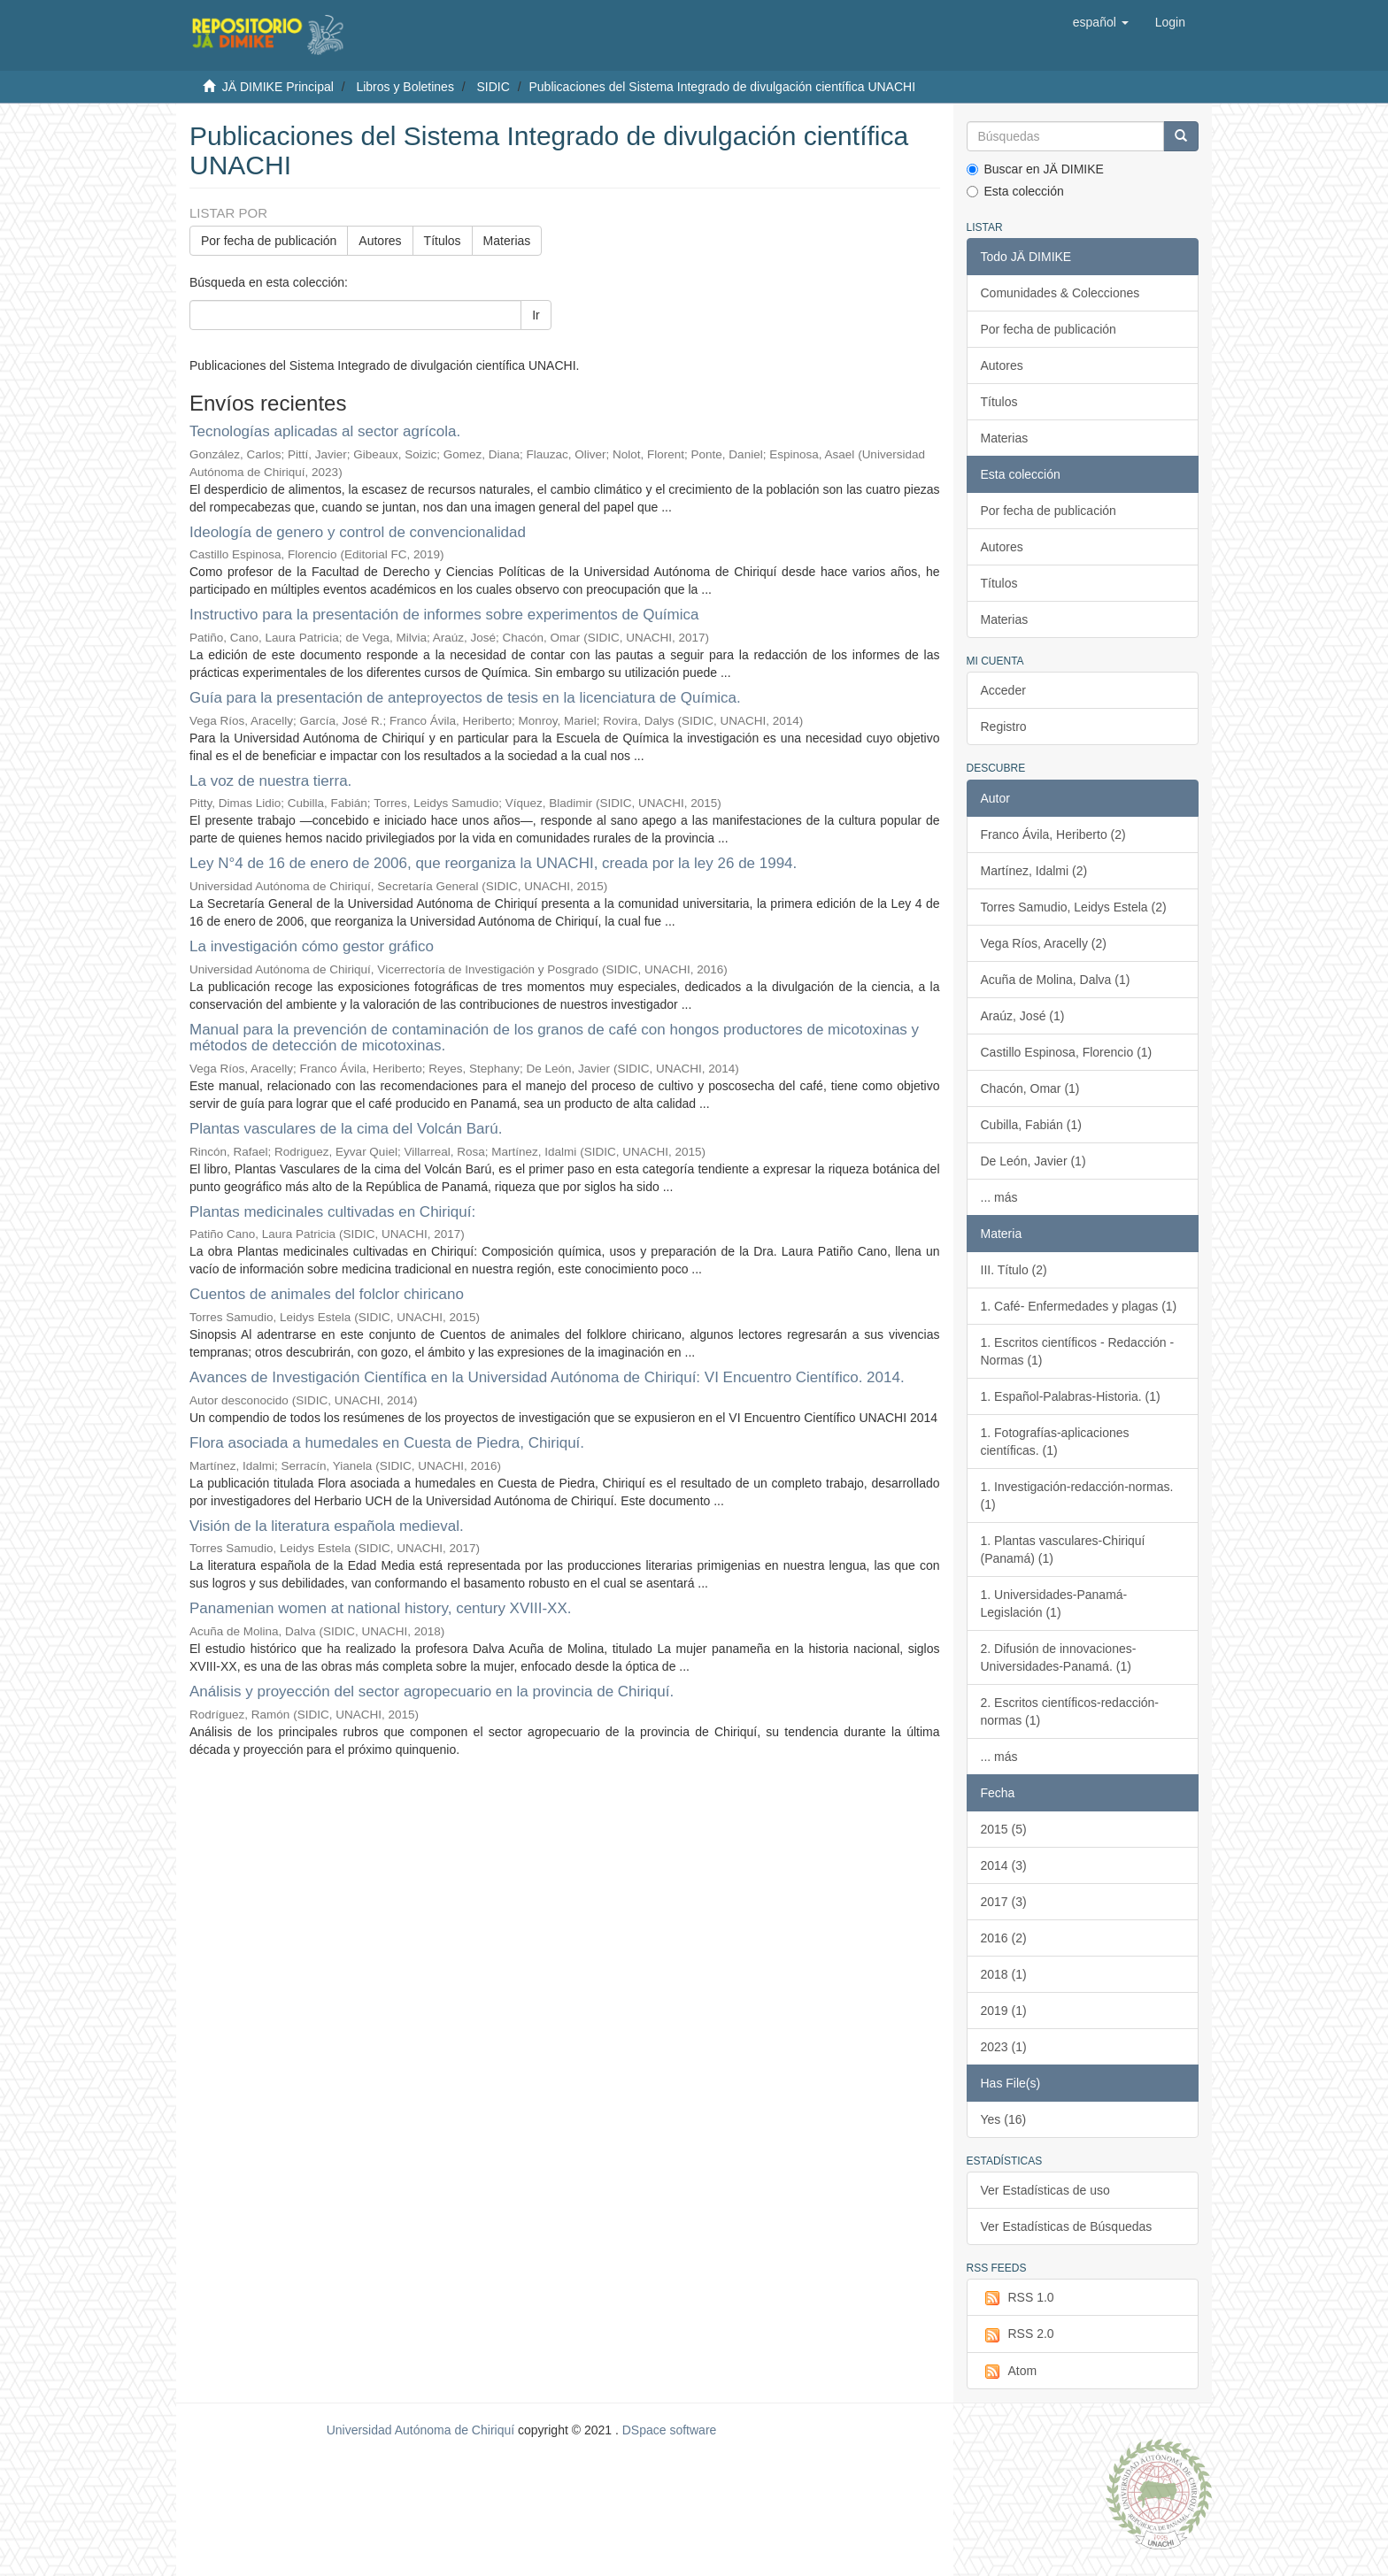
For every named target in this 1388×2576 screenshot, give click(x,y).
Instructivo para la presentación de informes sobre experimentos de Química (443, 614)
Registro (1004, 726)
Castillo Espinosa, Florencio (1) (1067, 1052)
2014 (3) (1004, 1865)
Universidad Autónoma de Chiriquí (420, 2430)
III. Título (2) (1014, 1270)
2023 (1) (1004, 2047)
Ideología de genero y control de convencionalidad (357, 532)
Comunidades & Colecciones (1060, 293)
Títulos (442, 241)
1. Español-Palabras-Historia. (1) (1071, 1396)
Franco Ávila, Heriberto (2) (1053, 834)
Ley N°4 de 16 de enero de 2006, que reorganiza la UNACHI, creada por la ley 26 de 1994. (493, 863)
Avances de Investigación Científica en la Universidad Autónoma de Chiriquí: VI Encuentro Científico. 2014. (547, 1377)
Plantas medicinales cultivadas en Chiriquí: (332, 1211)
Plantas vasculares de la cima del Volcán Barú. (345, 1128)
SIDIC (492, 87)
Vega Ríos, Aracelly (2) (1044, 943)
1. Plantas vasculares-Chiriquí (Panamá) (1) (1063, 1549)
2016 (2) (1004, 1938)
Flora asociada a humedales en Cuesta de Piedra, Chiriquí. (386, 1442)
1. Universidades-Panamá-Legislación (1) (1054, 1603)
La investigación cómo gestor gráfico (311, 946)
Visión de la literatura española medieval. (326, 1526)
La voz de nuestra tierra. (270, 781)
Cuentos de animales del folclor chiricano (326, 1294)
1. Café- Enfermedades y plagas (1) (1079, 1306)
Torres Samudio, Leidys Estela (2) (1074, 907)
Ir (536, 315)
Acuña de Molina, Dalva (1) (1055, 980)
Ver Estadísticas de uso (1045, 2190)
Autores (380, 241)
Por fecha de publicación (268, 241)
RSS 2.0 (1017, 2334)
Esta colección (1015, 191)
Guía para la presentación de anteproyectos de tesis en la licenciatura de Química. (465, 697)
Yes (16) (1004, 2119)
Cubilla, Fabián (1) (1031, 1125)
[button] (1101, 22)
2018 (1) (1004, 1974)
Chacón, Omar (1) (1030, 1088)
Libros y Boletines (405, 87)
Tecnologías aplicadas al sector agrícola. (324, 431)
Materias (507, 241)
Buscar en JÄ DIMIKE (1035, 169)
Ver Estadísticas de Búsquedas (1067, 2226)
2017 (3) (1004, 1902)
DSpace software (669, 2430)
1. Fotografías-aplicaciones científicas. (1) (1055, 1441)
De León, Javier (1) (1033, 1161)
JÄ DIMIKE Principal (278, 87)
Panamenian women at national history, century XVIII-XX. (380, 1608)
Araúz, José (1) (1023, 1016)
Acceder (1003, 690)
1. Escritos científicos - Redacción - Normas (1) (1078, 1351)
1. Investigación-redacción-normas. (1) (1077, 1495)
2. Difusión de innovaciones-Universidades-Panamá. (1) (1059, 1657)
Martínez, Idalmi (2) (1034, 871)
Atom (1009, 2372)
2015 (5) (1004, 1829)
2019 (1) (1004, 2010)
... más (999, 1197)
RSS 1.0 (1017, 2298)
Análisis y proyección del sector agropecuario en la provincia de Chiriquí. (431, 1691)
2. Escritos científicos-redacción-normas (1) (1070, 1711)
